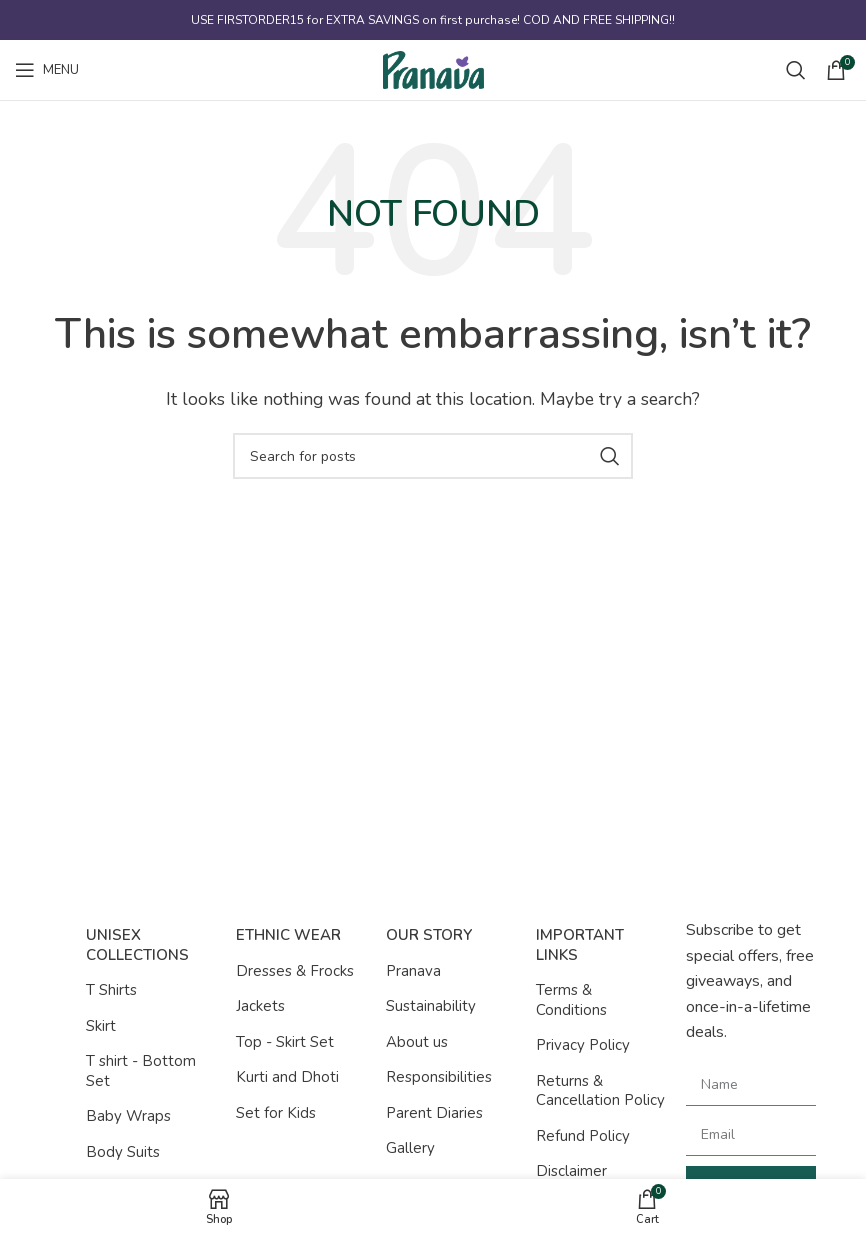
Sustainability (431, 1006)
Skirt (101, 1026)
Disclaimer (571, 1171)
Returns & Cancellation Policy (600, 1091)
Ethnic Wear (288, 935)
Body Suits (123, 1152)
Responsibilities (439, 1077)
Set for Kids (276, 1113)
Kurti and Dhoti (287, 1077)
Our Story (429, 935)
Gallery (410, 1148)
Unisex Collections (137, 945)
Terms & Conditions (571, 1000)
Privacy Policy (583, 1045)
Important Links (580, 945)
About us (417, 1042)
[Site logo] (433, 69)
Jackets (260, 1006)
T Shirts (111, 990)
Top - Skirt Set (285, 1042)
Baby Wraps (128, 1116)
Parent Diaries (434, 1113)
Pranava (413, 971)
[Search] (796, 70)
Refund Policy (583, 1136)
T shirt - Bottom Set (141, 1071)
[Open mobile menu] (47, 70)
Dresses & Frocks (295, 971)
